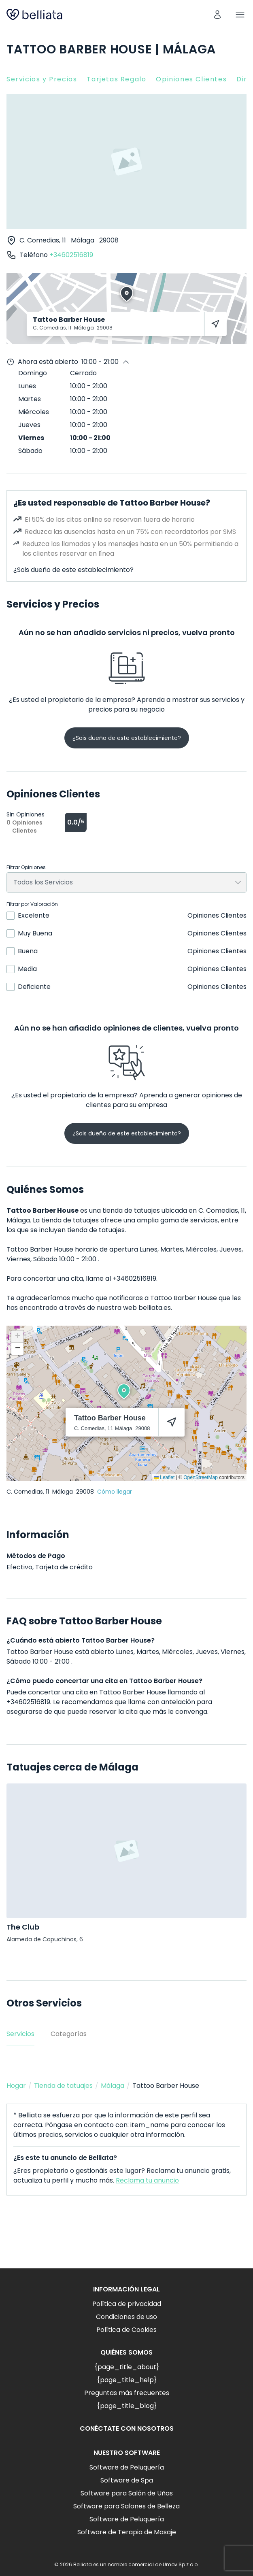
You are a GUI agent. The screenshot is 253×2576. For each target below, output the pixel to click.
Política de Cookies (126, 2329)
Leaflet (164, 1477)
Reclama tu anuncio (147, 2180)
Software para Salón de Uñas (127, 2493)
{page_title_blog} (127, 2405)
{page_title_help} (127, 2380)
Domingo (32, 373)
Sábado (30, 450)
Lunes (27, 386)
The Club (22, 1927)
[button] (124, 1391)
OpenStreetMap (200, 1477)
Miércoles (33, 412)
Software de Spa (126, 2480)
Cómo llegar (114, 1492)
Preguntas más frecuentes (126, 2392)
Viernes (31, 437)
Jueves (29, 424)
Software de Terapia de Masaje (126, 2532)
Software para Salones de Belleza (126, 2506)
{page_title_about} (126, 2367)
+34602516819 (71, 254)
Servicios (20, 2033)
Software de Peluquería (126, 2467)
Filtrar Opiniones (26, 867)
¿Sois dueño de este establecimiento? (73, 569)
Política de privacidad (126, 2303)
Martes (29, 399)
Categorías (69, 2033)
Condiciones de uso (126, 2316)
